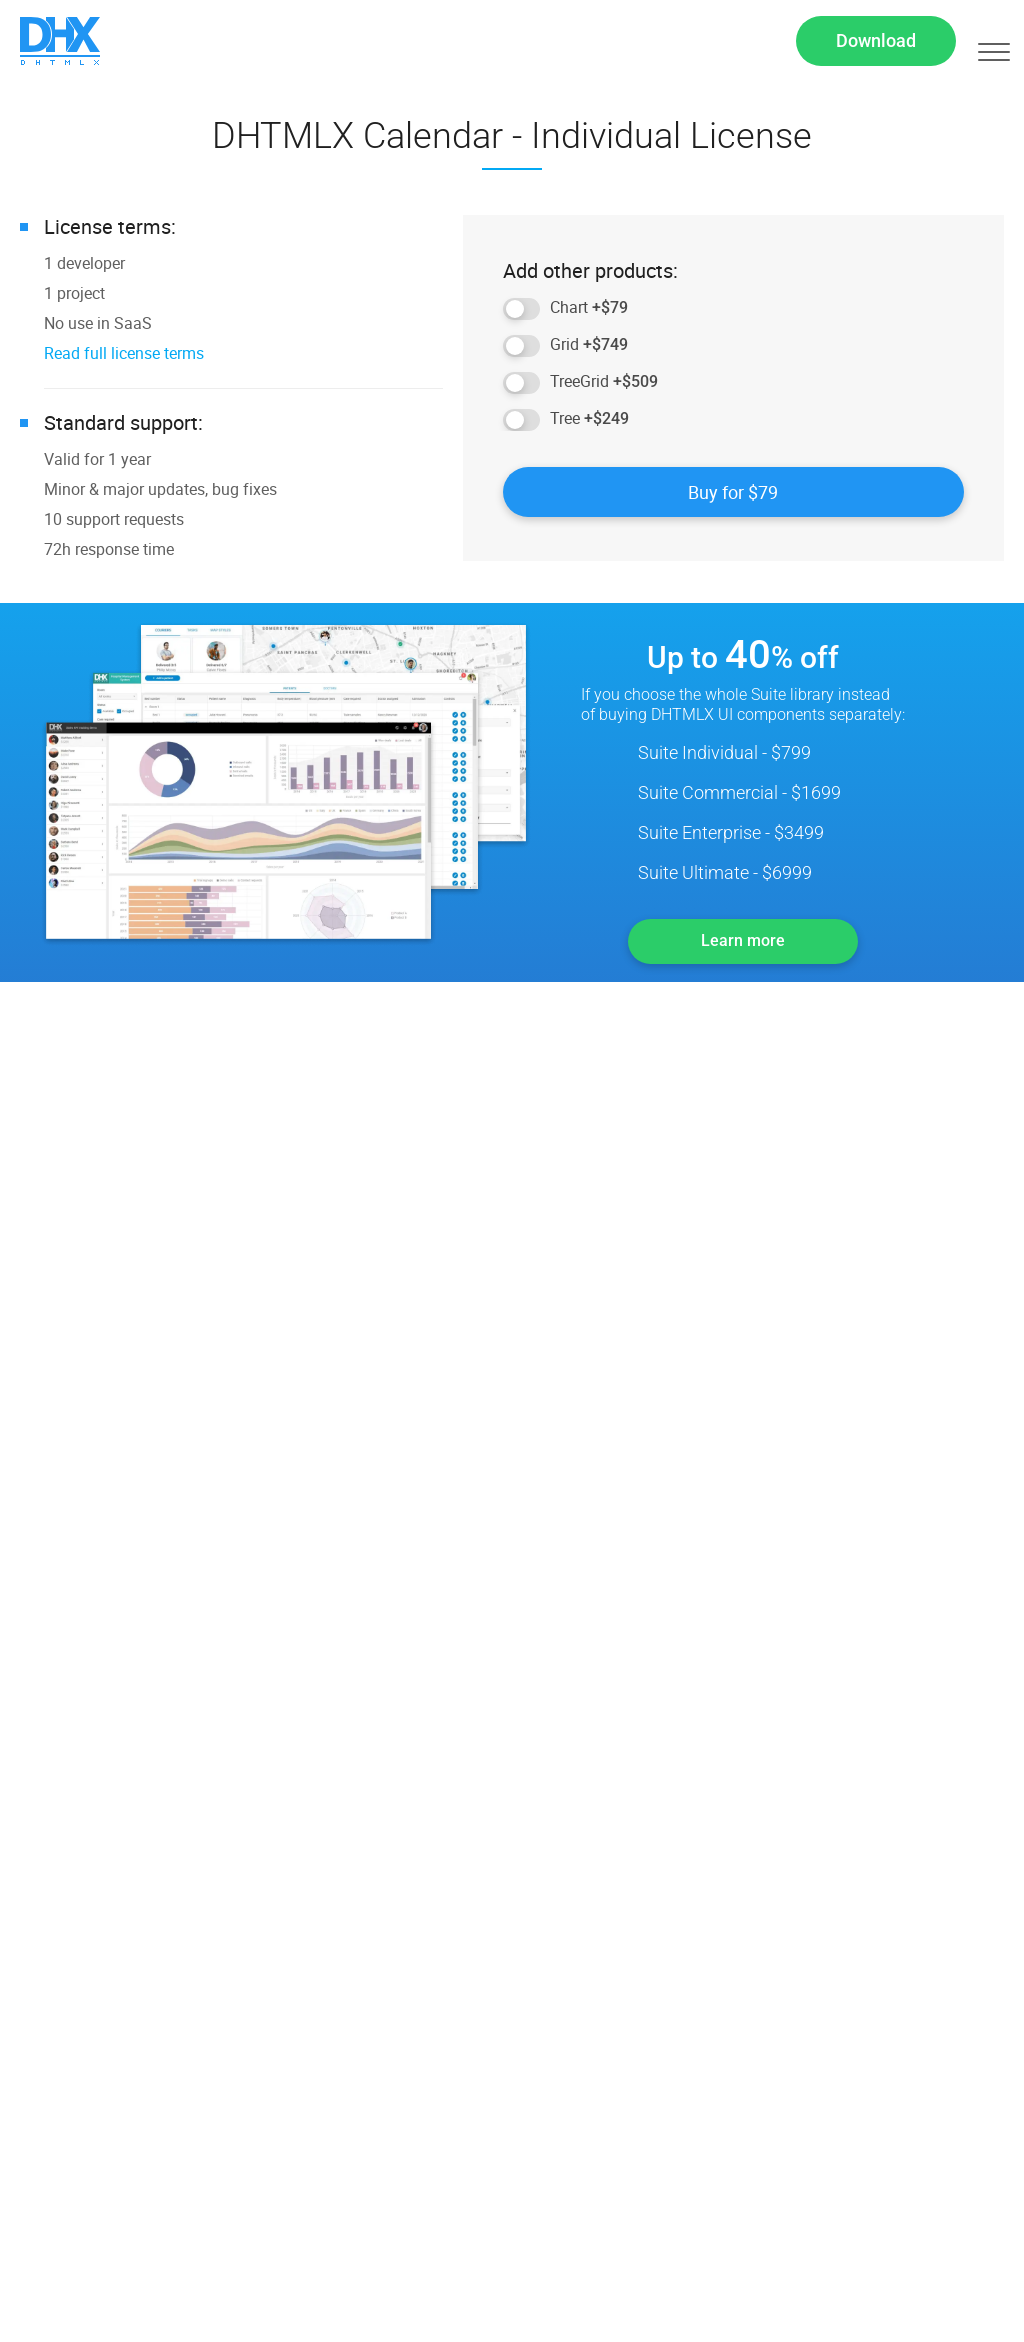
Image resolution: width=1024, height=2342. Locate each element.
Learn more (743, 946)
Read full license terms (124, 359)
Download (876, 43)
